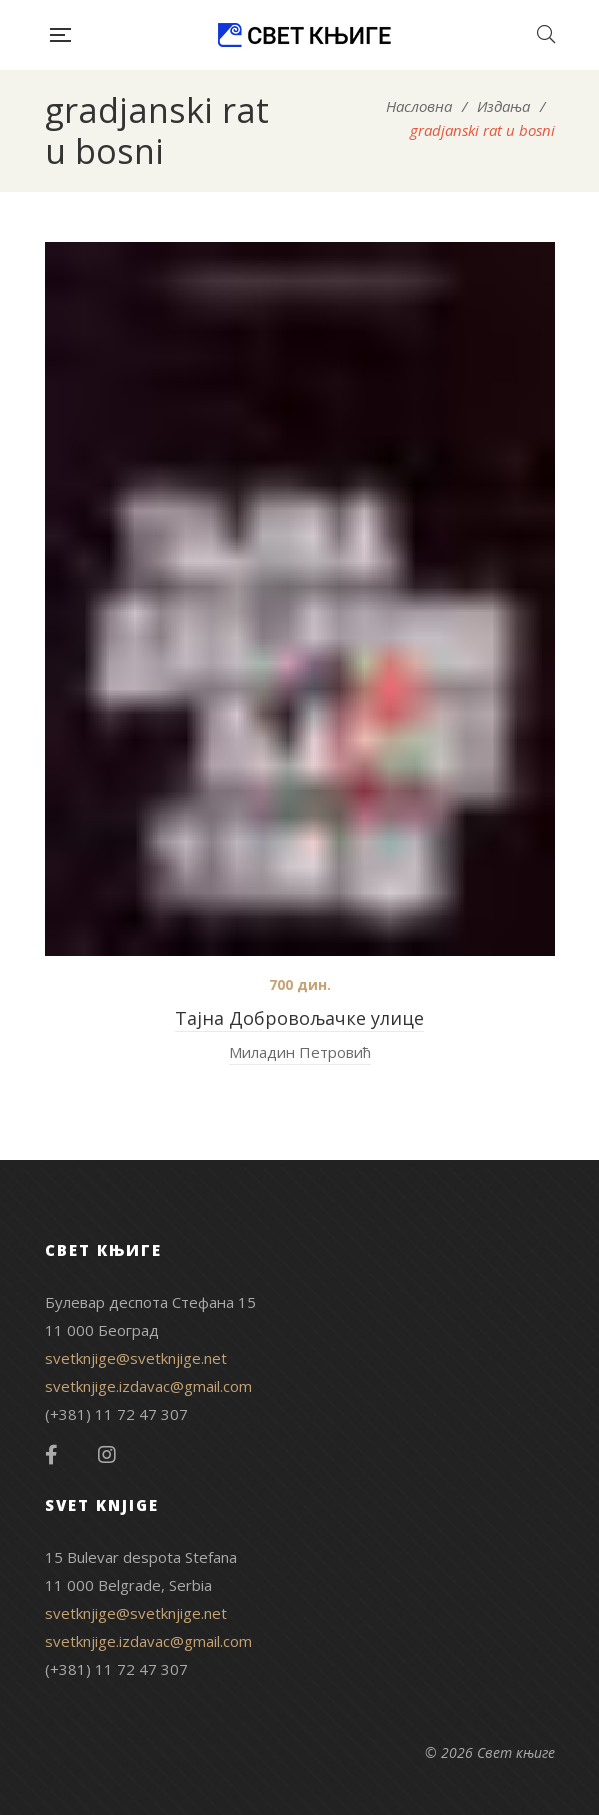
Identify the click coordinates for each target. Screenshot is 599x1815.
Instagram (107, 1455)
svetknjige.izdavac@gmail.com (148, 1386)
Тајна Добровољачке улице (299, 1018)
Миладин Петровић (300, 1052)
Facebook (51, 1455)
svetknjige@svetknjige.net (136, 1358)
